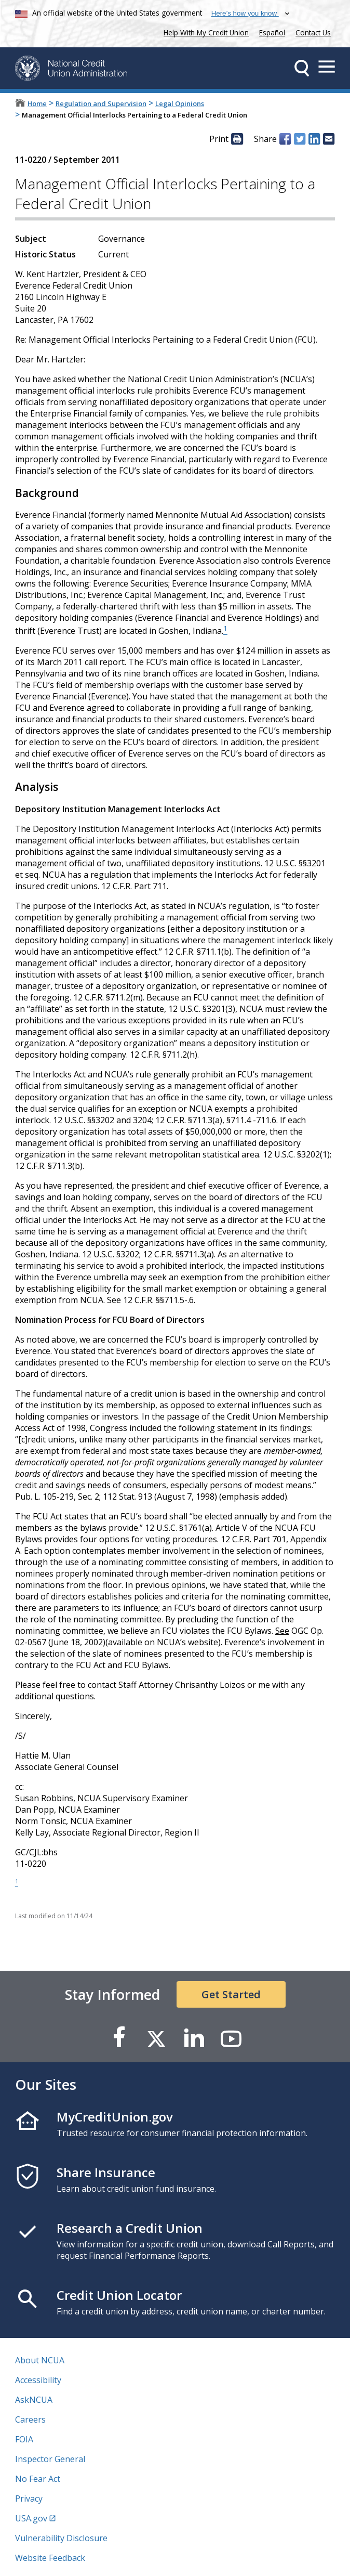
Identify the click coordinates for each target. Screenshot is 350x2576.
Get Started (231, 1994)
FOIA (24, 2439)
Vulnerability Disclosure (61, 2538)
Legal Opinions (179, 103)
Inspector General (50, 2459)
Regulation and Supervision (101, 103)
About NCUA (39, 2360)
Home (37, 103)
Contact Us (313, 32)
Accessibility (38, 2380)
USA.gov (31, 2518)
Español (272, 32)
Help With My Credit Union (204, 31)
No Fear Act (37, 2478)
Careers (30, 2419)
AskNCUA (33, 2399)
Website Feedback (50, 2558)
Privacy (29, 2498)
